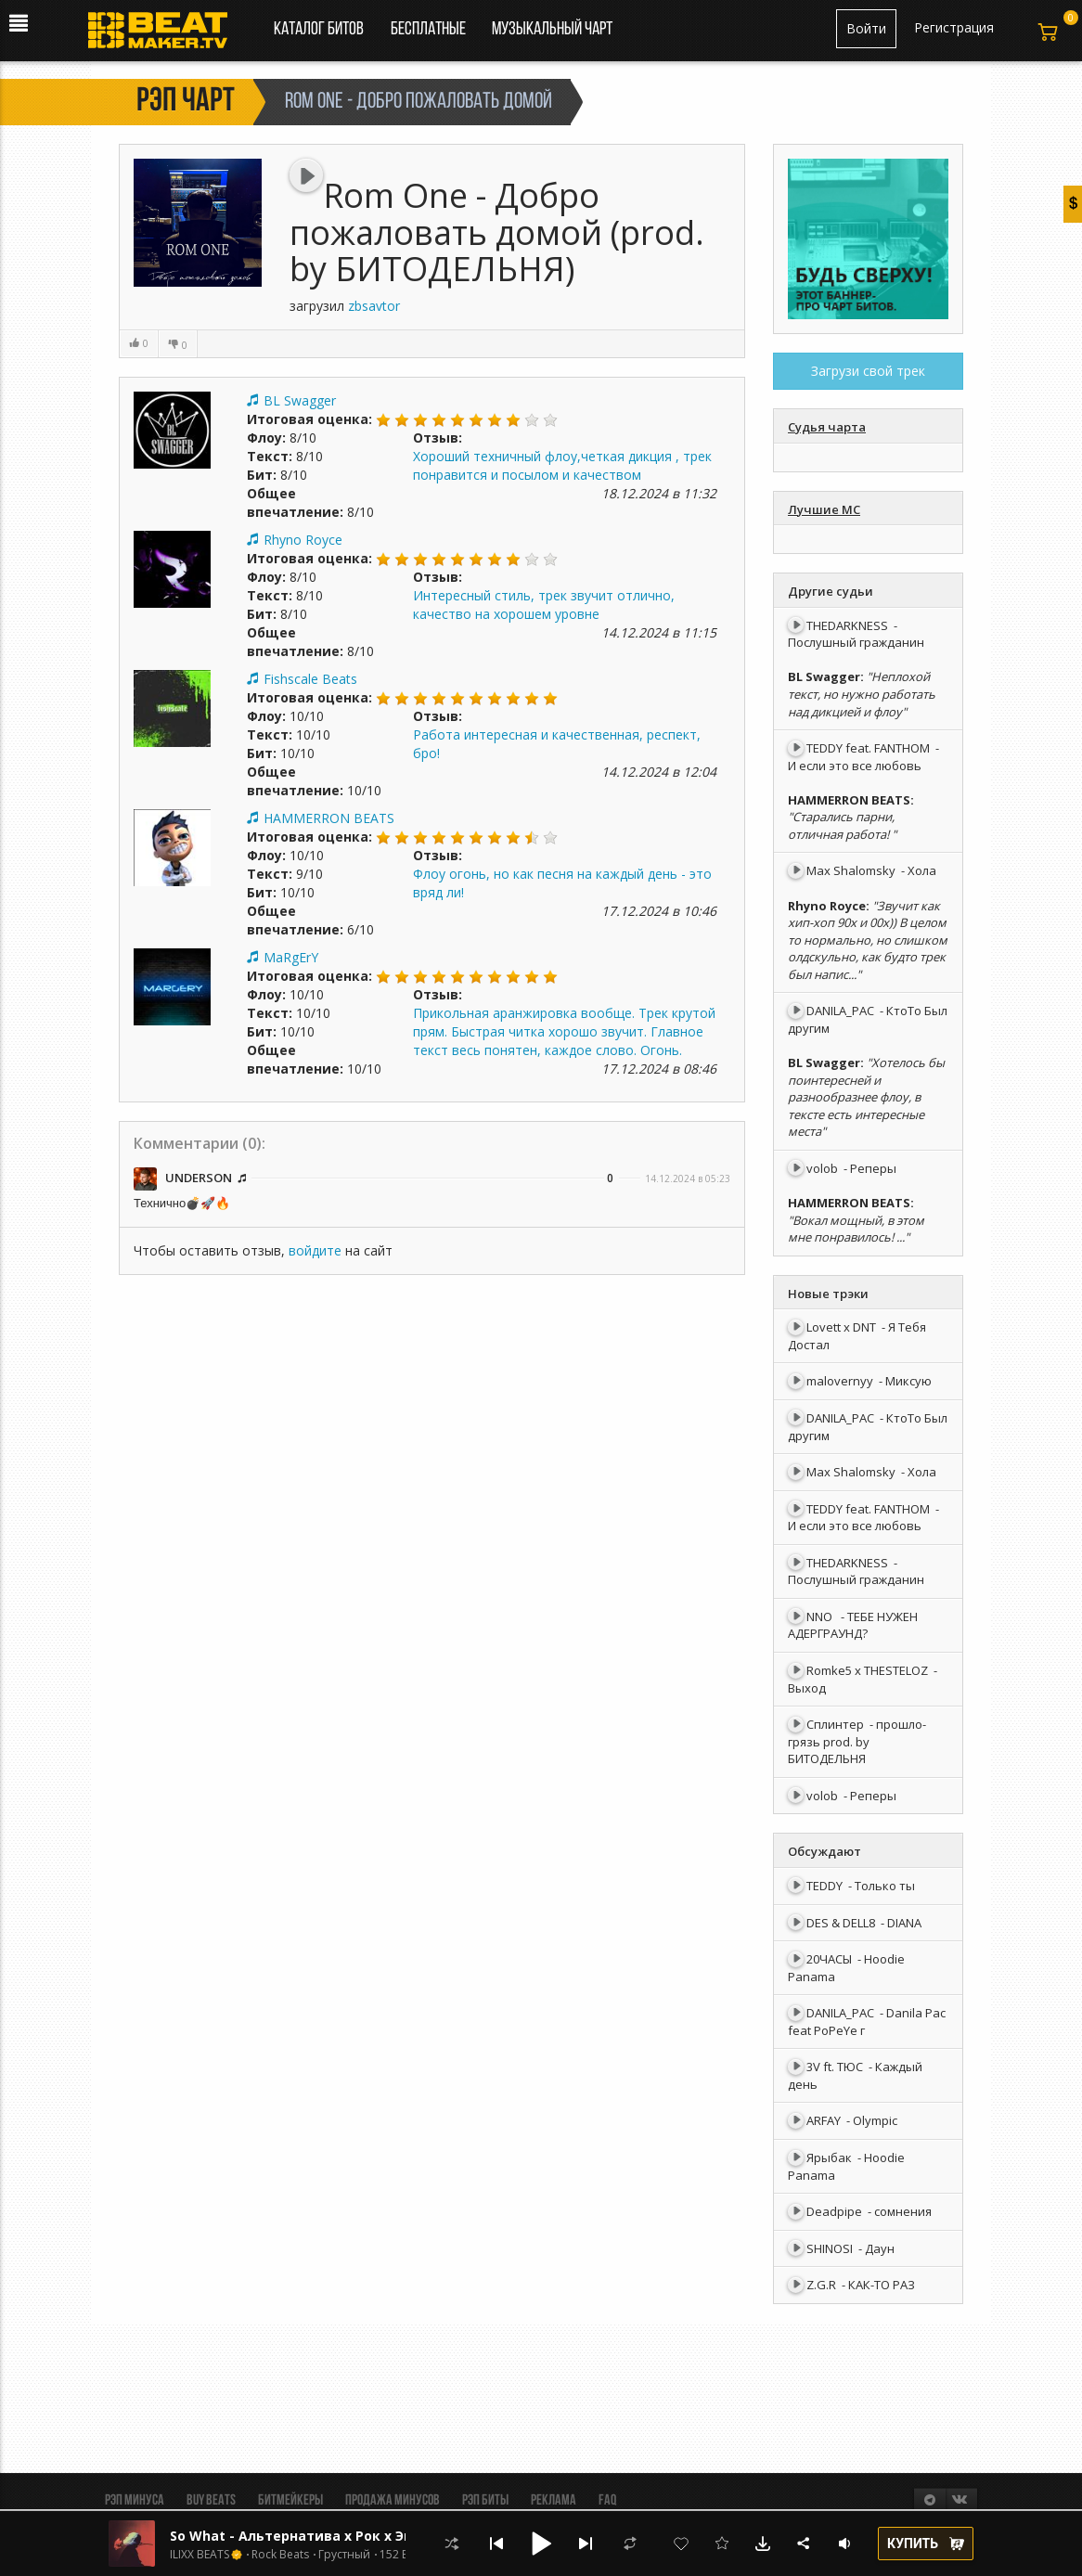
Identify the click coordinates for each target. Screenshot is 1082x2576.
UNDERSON (200, 1177)
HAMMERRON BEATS (329, 818)
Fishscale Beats (310, 679)
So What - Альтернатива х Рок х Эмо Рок (311, 2535)
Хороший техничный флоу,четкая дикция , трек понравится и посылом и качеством (562, 465)
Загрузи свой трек (868, 371)
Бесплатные (430, 29)
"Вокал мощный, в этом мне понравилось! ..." (856, 1229)
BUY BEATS (211, 2500)
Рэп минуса (134, 2500)
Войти (866, 28)
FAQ (607, 2500)
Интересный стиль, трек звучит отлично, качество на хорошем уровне (544, 604)
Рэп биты (485, 2500)
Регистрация (954, 27)
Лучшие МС (824, 509)
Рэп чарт (185, 102)
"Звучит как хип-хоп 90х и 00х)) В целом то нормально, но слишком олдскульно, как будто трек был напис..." (867, 940)
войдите (315, 1250)
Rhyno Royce (303, 539)
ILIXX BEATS (199, 2554)
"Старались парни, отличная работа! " (842, 825)
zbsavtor (374, 306)
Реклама (553, 2500)
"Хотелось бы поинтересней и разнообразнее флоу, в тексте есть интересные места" (866, 1097)
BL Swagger (300, 400)
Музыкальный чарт (552, 29)
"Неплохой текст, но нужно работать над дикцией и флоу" (861, 693)
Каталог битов (319, 29)
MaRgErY (291, 957)
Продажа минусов (392, 2500)
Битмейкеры (290, 2500)
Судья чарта (827, 427)
